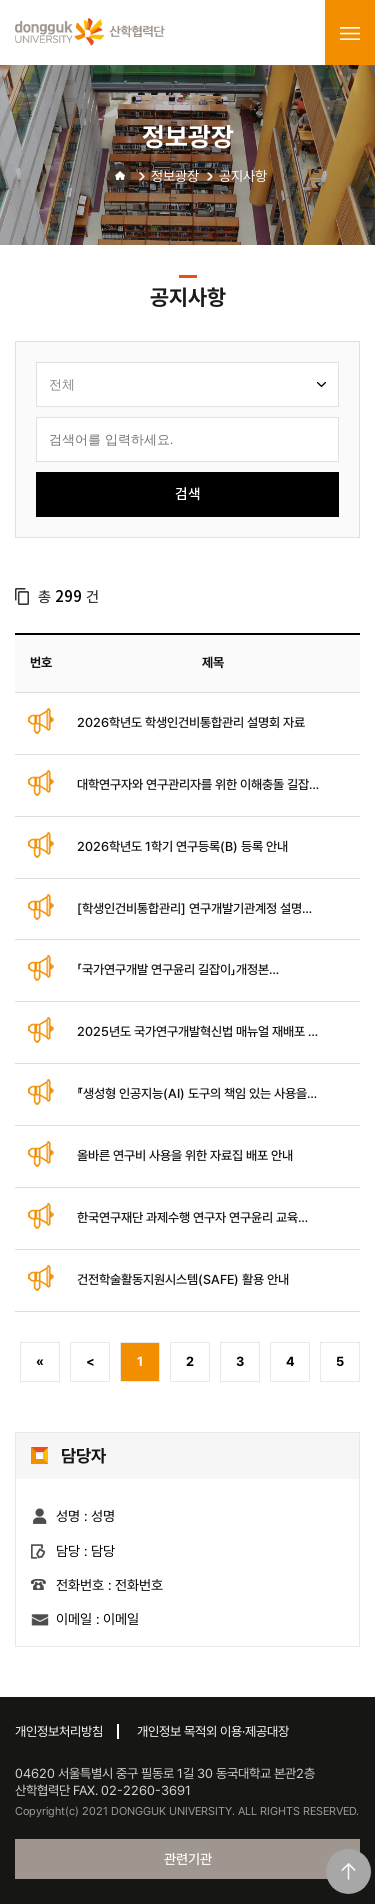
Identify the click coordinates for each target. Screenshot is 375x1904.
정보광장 (175, 176)
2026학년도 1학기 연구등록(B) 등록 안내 (182, 846)
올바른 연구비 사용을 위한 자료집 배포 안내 (185, 1155)
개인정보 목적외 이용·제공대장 (213, 1731)
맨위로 (348, 1871)
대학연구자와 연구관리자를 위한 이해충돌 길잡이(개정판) (198, 785)
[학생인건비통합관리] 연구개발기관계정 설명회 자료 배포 (195, 909)
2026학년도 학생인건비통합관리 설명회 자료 (191, 722)
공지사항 (243, 176)
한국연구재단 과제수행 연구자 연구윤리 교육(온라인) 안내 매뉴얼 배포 (187, 1218)
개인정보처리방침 (59, 1731)
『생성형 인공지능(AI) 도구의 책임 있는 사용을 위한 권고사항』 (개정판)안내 (192, 1094)
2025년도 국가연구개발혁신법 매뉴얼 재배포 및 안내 (198, 1032)
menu (350, 33)
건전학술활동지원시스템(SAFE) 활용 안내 (183, 1279)
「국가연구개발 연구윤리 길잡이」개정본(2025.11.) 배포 (173, 970)
